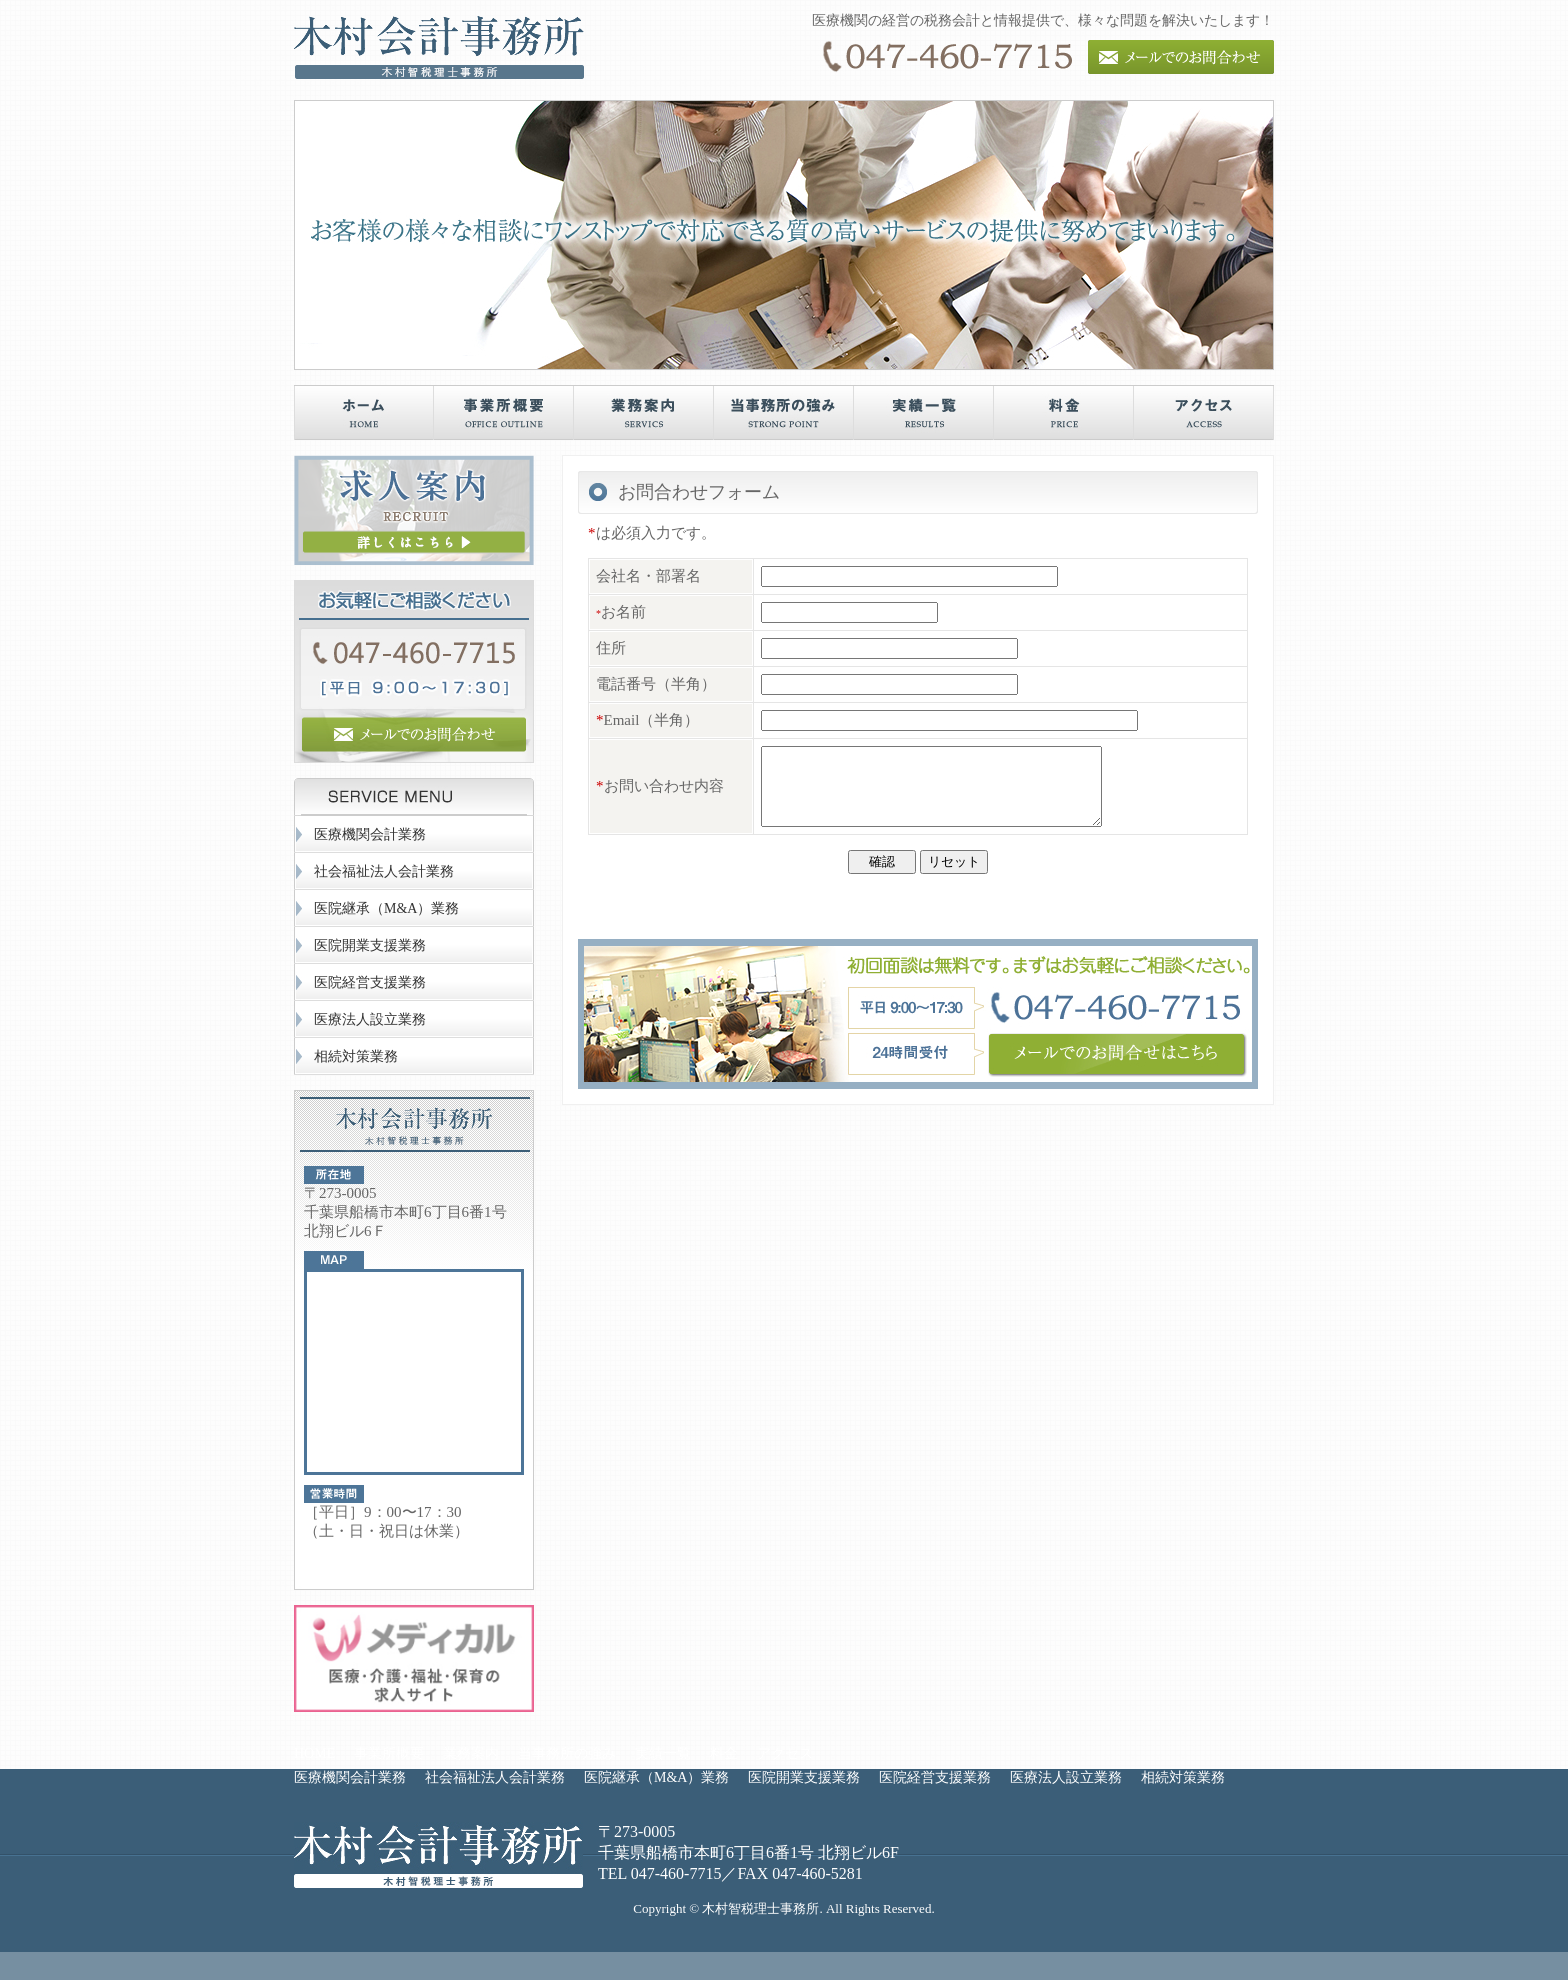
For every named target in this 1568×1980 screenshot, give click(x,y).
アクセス (785, 1753)
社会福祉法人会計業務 (384, 871)
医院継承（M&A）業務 (386, 908)
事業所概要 (389, 1753)
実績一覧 (663, 1753)
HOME (314, 1753)
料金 (724, 1753)
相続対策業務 (356, 1056)
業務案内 (471, 1753)
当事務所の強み (567, 1753)
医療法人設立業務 (370, 1019)
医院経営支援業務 (370, 982)
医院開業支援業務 (370, 945)
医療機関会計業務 (370, 834)
